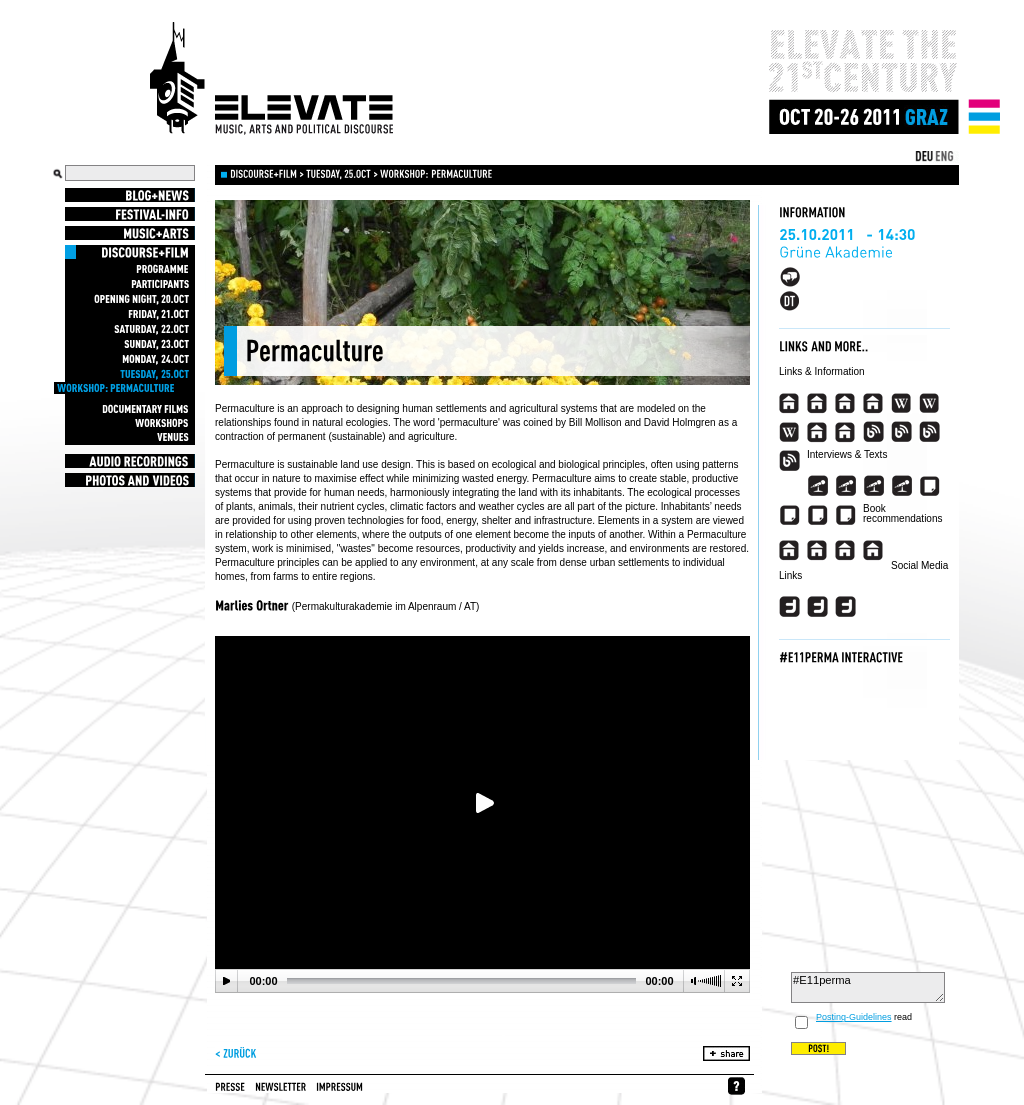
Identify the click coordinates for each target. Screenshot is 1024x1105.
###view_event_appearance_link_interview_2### (845, 486)
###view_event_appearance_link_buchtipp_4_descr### (873, 550)
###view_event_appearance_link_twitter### (789, 607)
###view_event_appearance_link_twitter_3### (845, 607)
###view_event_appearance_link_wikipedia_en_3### (789, 432)
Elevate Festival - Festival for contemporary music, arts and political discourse (272, 79)
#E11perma (868, 987)
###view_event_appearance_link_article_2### (789, 515)
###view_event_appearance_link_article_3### (817, 515)
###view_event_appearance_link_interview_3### (873, 486)
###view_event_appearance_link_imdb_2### (845, 432)
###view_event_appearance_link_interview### (817, 486)
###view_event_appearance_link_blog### (873, 432)
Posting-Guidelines (854, 1017)
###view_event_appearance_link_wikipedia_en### (901, 403)
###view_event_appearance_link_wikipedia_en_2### (929, 403)
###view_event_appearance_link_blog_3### (929, 432)
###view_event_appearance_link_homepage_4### (873, 403)
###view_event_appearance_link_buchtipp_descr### (789, 550)
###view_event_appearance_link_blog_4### (789, 461)
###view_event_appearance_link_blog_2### (901, 432)
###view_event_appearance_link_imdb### (817, 432)
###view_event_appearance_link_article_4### (845, 515)
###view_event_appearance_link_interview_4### (901, 486)
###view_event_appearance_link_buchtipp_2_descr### (817, 550)
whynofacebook (736, 1086)
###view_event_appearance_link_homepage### (789, 403)
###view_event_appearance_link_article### (929, 486)
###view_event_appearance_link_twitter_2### (817, 607)
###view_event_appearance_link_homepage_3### (845, 403)
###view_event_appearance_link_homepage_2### (817, 403)
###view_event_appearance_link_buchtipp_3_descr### (845, 550)
